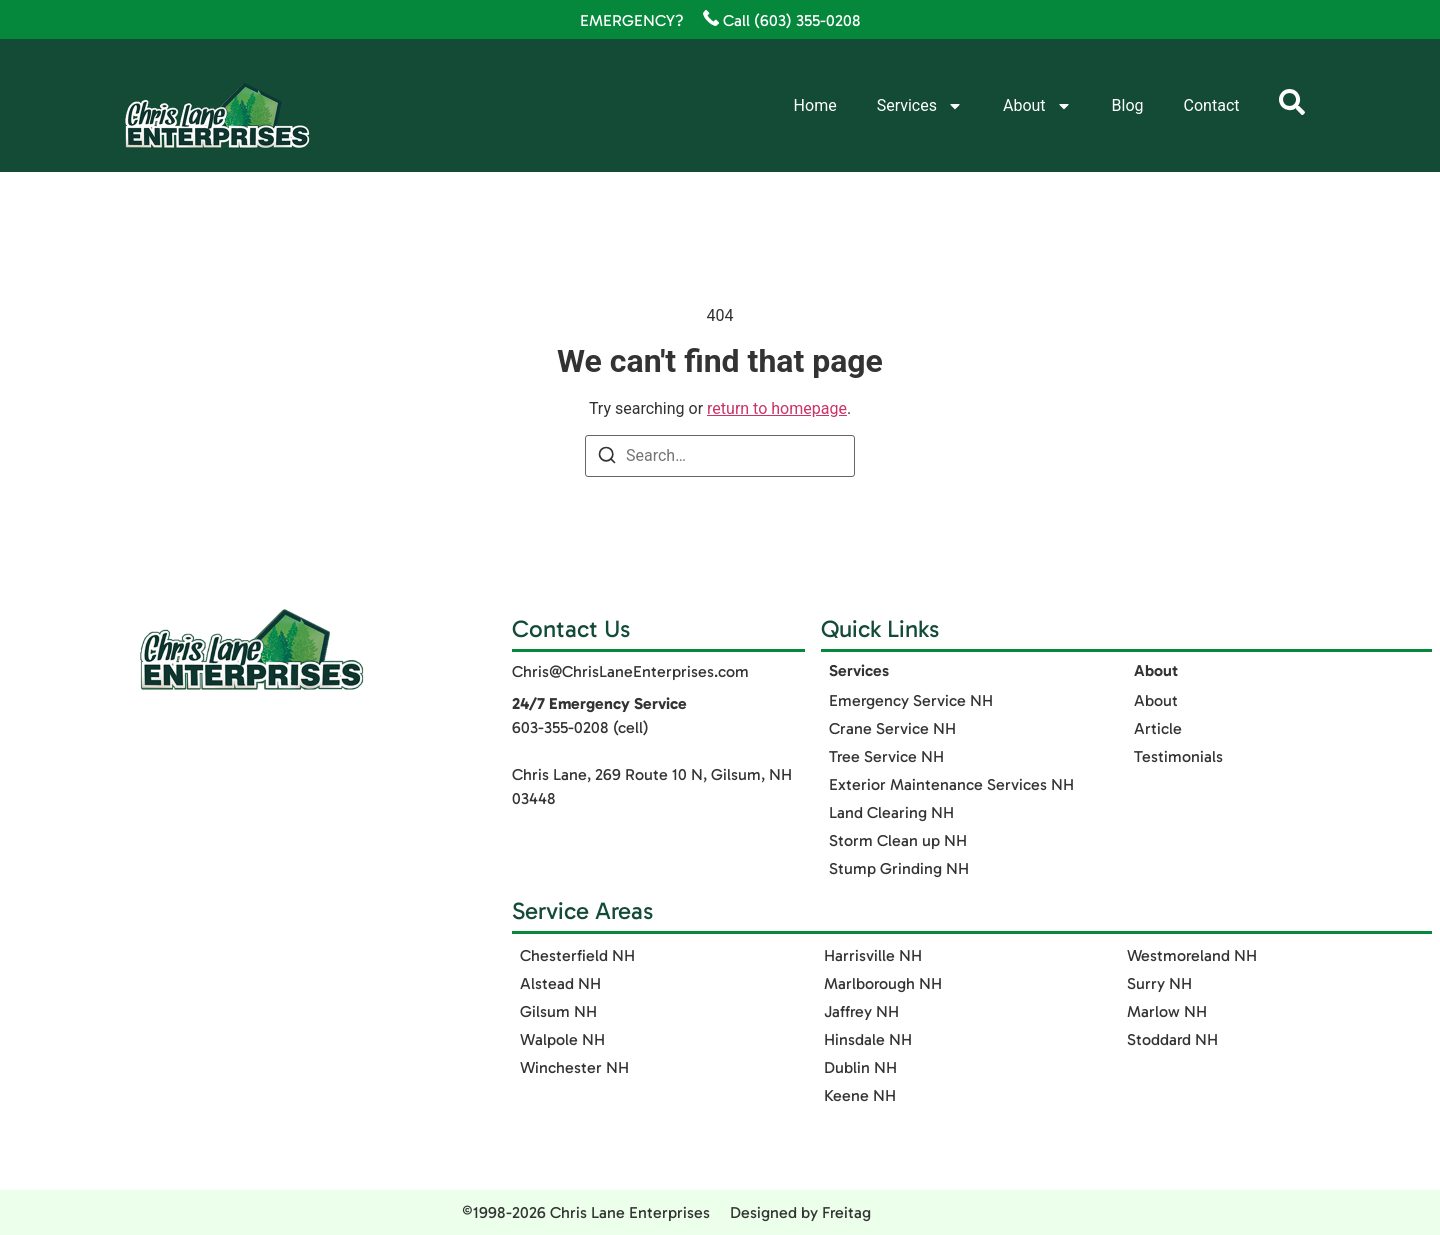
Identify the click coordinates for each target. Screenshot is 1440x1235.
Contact (1212, 105)
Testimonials (1178, 756)
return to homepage (777, 408)
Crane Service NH (892, 728)
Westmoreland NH (1192, 955)
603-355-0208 (560, 727)
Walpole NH (562, 1039)
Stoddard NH (1172, 1039)
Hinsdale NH (868, 1039)
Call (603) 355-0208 (782, 20)
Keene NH (860, 1095)
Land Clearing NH (891, 812)
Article (1158, 728)
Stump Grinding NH (899, 868)
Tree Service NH (886, 756)
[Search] (607, 458)
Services (920, 106)
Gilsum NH (558, 1011)
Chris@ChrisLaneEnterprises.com (630, 671)
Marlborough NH (883, 983)
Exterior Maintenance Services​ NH (951, 784)
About (1037, 106)
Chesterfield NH (577, 955)
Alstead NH (560, 983)
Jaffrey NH (861, 1011)
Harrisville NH (873, 955)
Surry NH (1159, 983)
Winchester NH (574, 1067)
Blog (1128, 105)
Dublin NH (860, 1067)
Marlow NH (1167, 1011)
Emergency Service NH (911, 700)
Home (815, 105)
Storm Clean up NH (898, 840)
